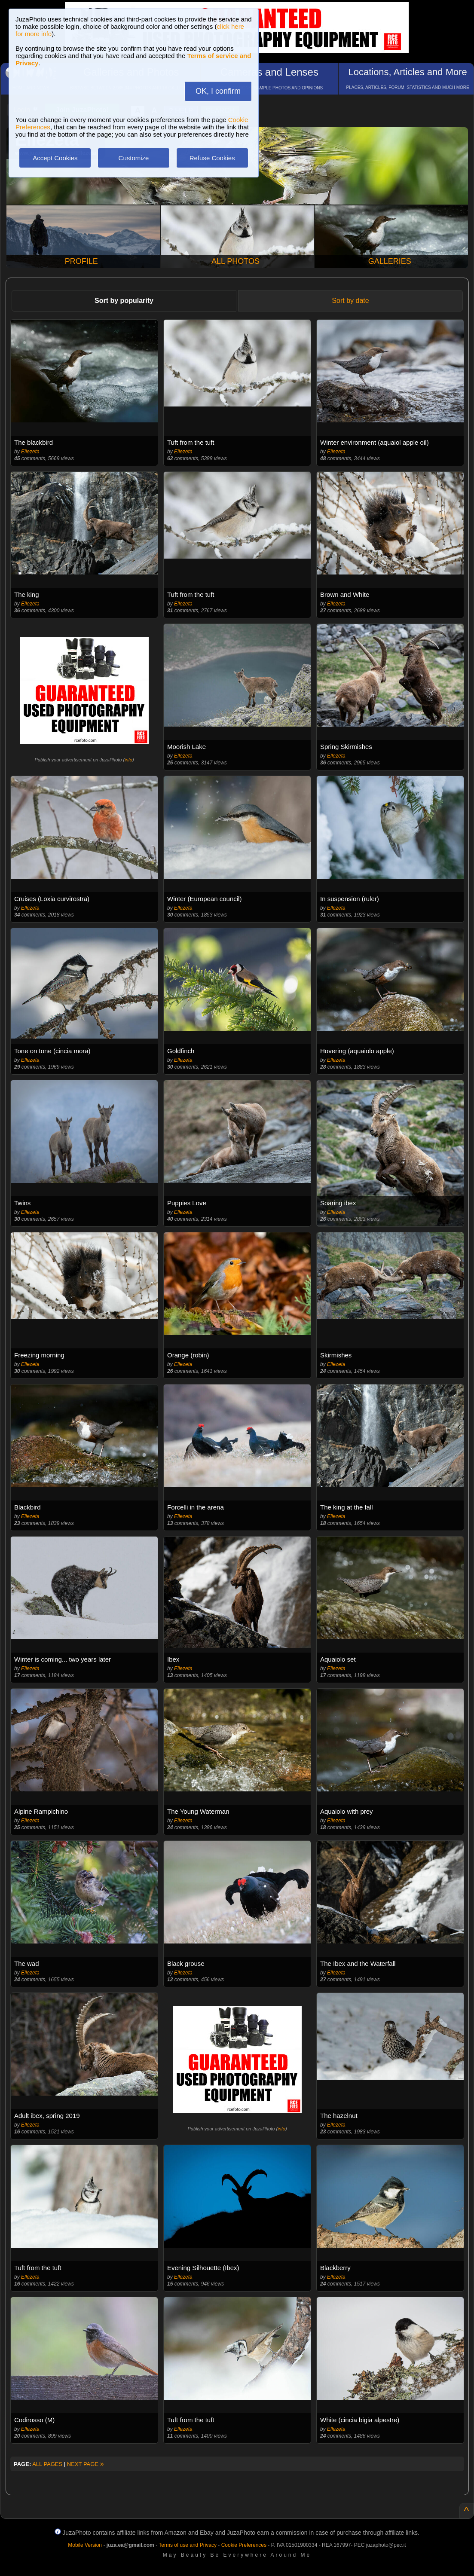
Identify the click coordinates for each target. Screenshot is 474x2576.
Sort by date (350, 300)
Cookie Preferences (243, 2545)
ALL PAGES (47, 2464)
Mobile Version (85, 2545)
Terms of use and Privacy (188, 2545)
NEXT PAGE (85, 2464)
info (128, 759)
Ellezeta (30, 452)
